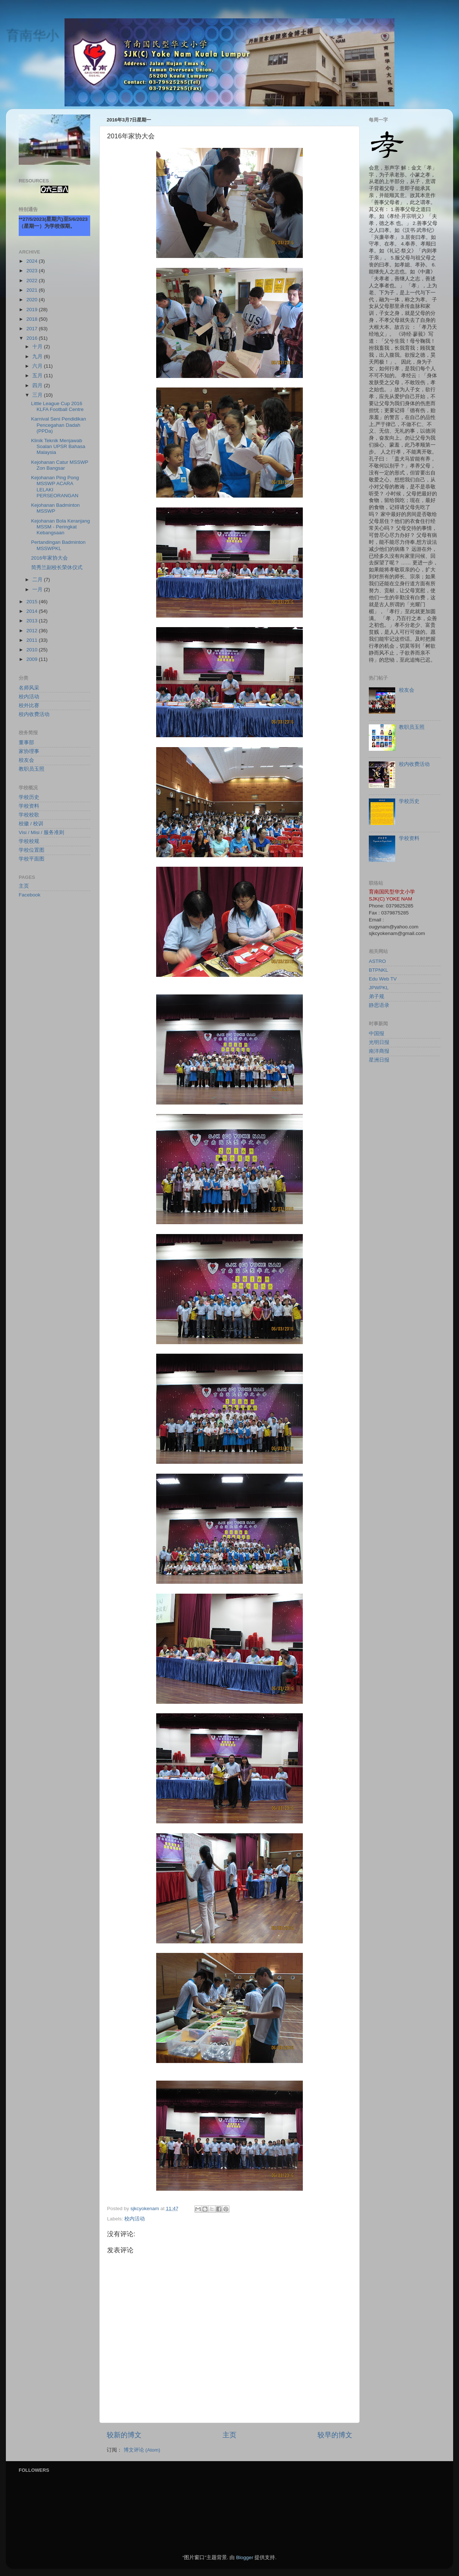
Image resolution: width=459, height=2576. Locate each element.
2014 (32, 611)
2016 (32, 338)
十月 (38, 346)
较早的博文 (334, 2435)
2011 (32, 640)
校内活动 (134, 2219)
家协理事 (29, 751)
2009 (32, 659)
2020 (32, 299)
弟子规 (376, 996)
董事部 (26, 742)
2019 (32, 309)
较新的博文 (124, 2435)
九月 (38, 356)
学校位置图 (31, 850)
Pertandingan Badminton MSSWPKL (58, 545)
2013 (32, 620)
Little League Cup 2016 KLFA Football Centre (57, 406)
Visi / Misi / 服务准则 (41, 832)
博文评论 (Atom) (142, 2450)
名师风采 (29, 688)
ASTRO (377, 961)
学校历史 (29, 797)
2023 (32, 270)
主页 (229, 2435)
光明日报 (379, 1042)
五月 (38, 375)
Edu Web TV (383, 979)
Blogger (244, 2557)
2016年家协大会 (49, 558)
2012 (32, 630)
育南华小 (32, 35)
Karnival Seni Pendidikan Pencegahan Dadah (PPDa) (58, 424)
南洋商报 (379, 1051)
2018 (32, 319)
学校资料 (29, 806)
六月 (38, 366)
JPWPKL (379, 987)
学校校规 (29, 841)
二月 (38, 579)
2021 (32, 290)
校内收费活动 (34, 714)
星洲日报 (379, 1060)
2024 (32, 261)
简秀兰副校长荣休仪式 (56, 567)
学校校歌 (29, 815)
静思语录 (379, 1005)
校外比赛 (29, 705)
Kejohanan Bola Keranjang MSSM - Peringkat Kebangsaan (60, 526)
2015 (32, 601)
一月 (38, 589)
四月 (38, 385)
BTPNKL (378, 970)
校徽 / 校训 (31, 823)
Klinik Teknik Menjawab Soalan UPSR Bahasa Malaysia (58, 446)
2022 (32, 280)
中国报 (376, 1033)
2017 (32, 328)
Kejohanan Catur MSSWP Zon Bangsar (59, 465)
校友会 (26, 760)
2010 (32, 649)
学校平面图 (31, 859)
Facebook (29, 895)
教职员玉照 (31, 769)
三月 (38, 395)
